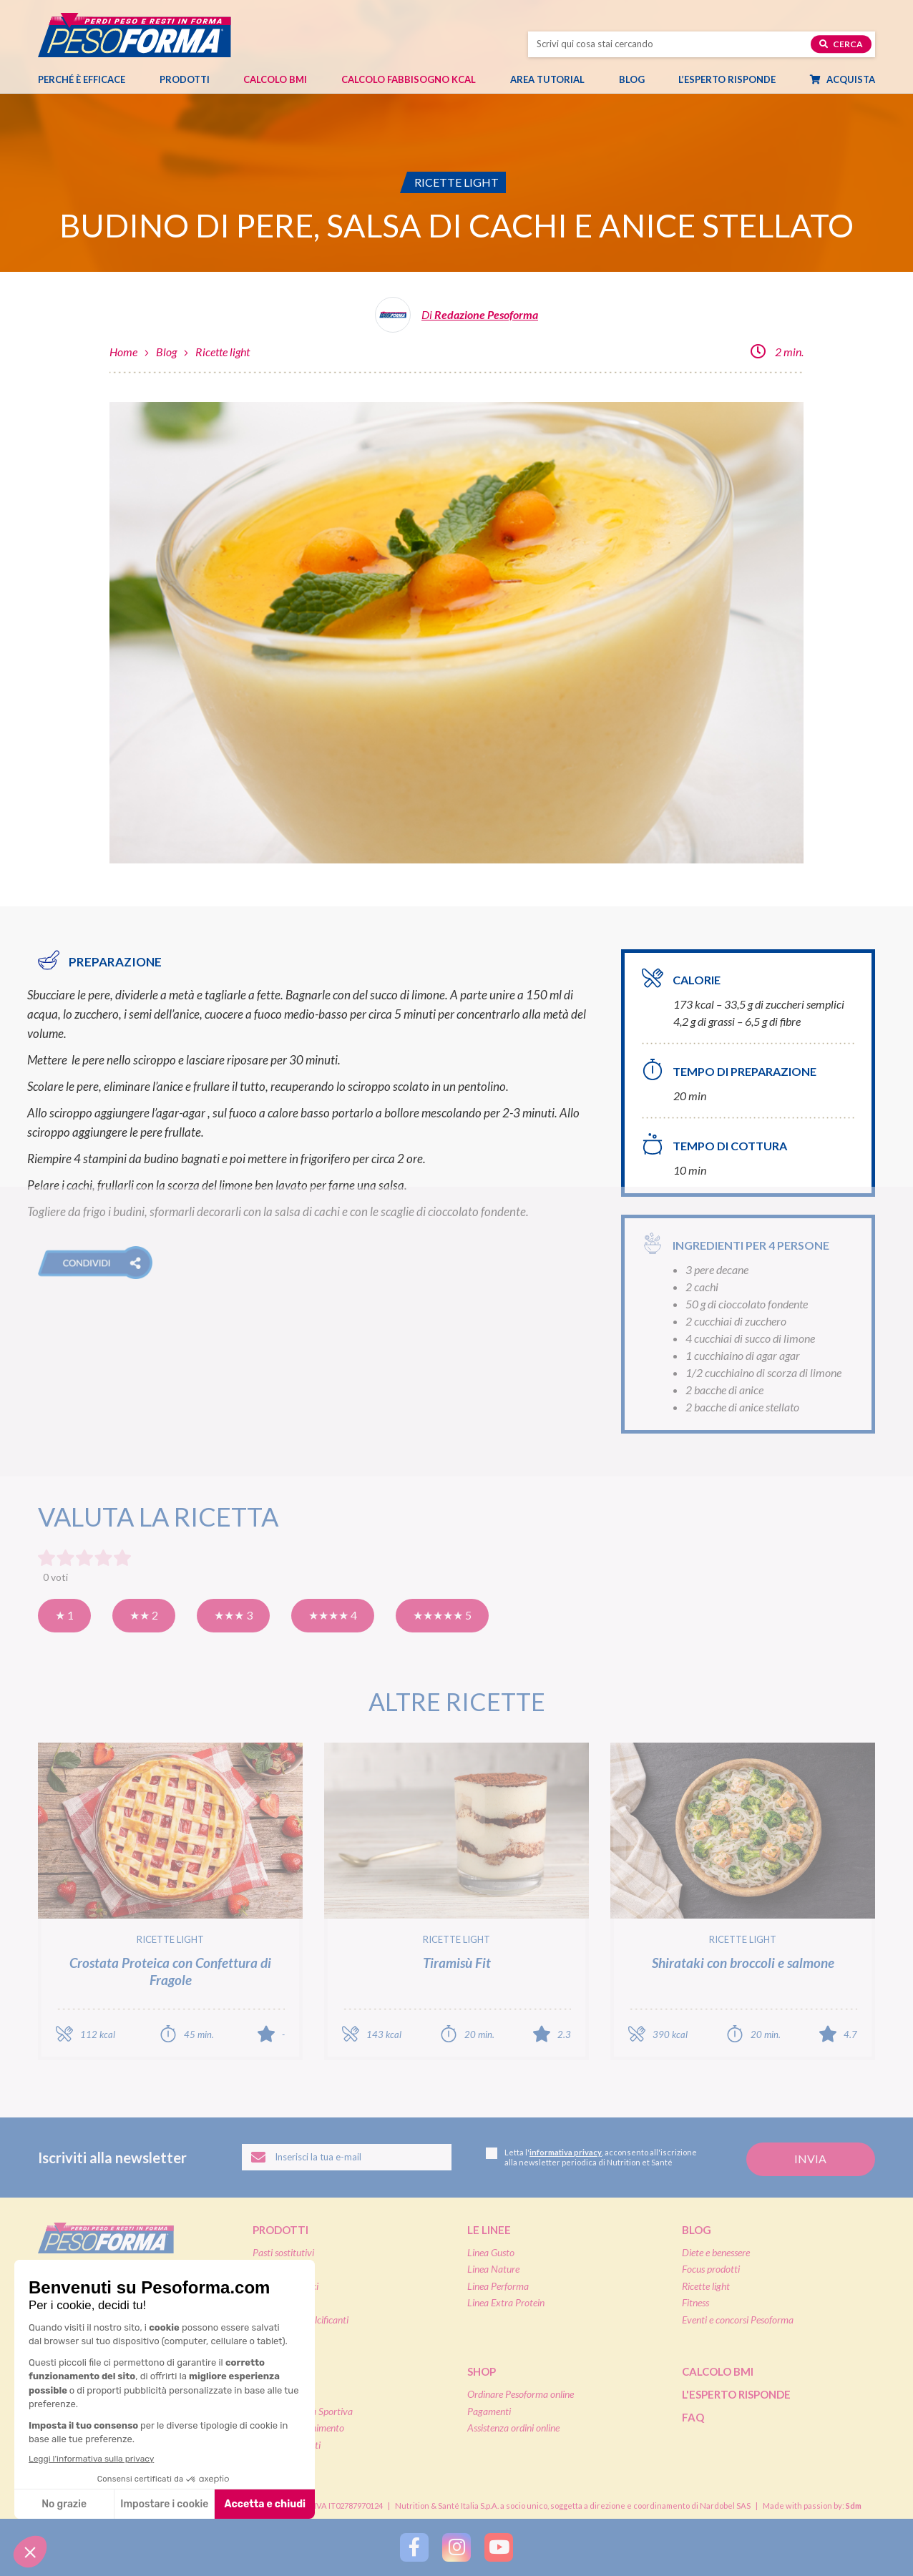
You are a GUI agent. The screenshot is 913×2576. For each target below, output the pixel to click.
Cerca (841, 44)
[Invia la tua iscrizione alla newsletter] (810, 2159)
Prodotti (192, 79)
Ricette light (222, 351)
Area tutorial (554, 79)
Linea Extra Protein (506, 2302)
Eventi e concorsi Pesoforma (738, 2319)
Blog (639, 79)
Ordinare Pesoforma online (520, 2394)
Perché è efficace (81, 79)
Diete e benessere (716, 2252)
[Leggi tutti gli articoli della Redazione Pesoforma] (456, 320)
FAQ (693, 2417)
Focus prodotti (711, 2269)
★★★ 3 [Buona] (233, 1615)
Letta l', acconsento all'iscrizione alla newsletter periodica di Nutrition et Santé (591, 2157)
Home (123, 351)
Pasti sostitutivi (283, 2252)
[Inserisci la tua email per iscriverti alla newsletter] (346, 2157)
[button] (95, 1262)
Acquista (849, 79)
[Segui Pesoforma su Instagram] (456, 2547)
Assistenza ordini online (513, 2427)
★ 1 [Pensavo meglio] (64, 1615)
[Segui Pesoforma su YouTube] (498, 2547)
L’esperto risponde (727, 79)
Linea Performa (498, 2286)
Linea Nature (493, 2269)
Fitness (695, 2302)
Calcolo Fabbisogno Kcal (408, 79)
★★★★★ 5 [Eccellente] (442, 1615)
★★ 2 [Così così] (144, 1615)
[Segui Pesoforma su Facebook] (414, 2547)
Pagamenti (489, 2411)
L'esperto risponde (736, 2394)
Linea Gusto (490, 2252)
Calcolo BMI (275, 79)
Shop (481, 2371)
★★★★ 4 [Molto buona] (332, 1615)
